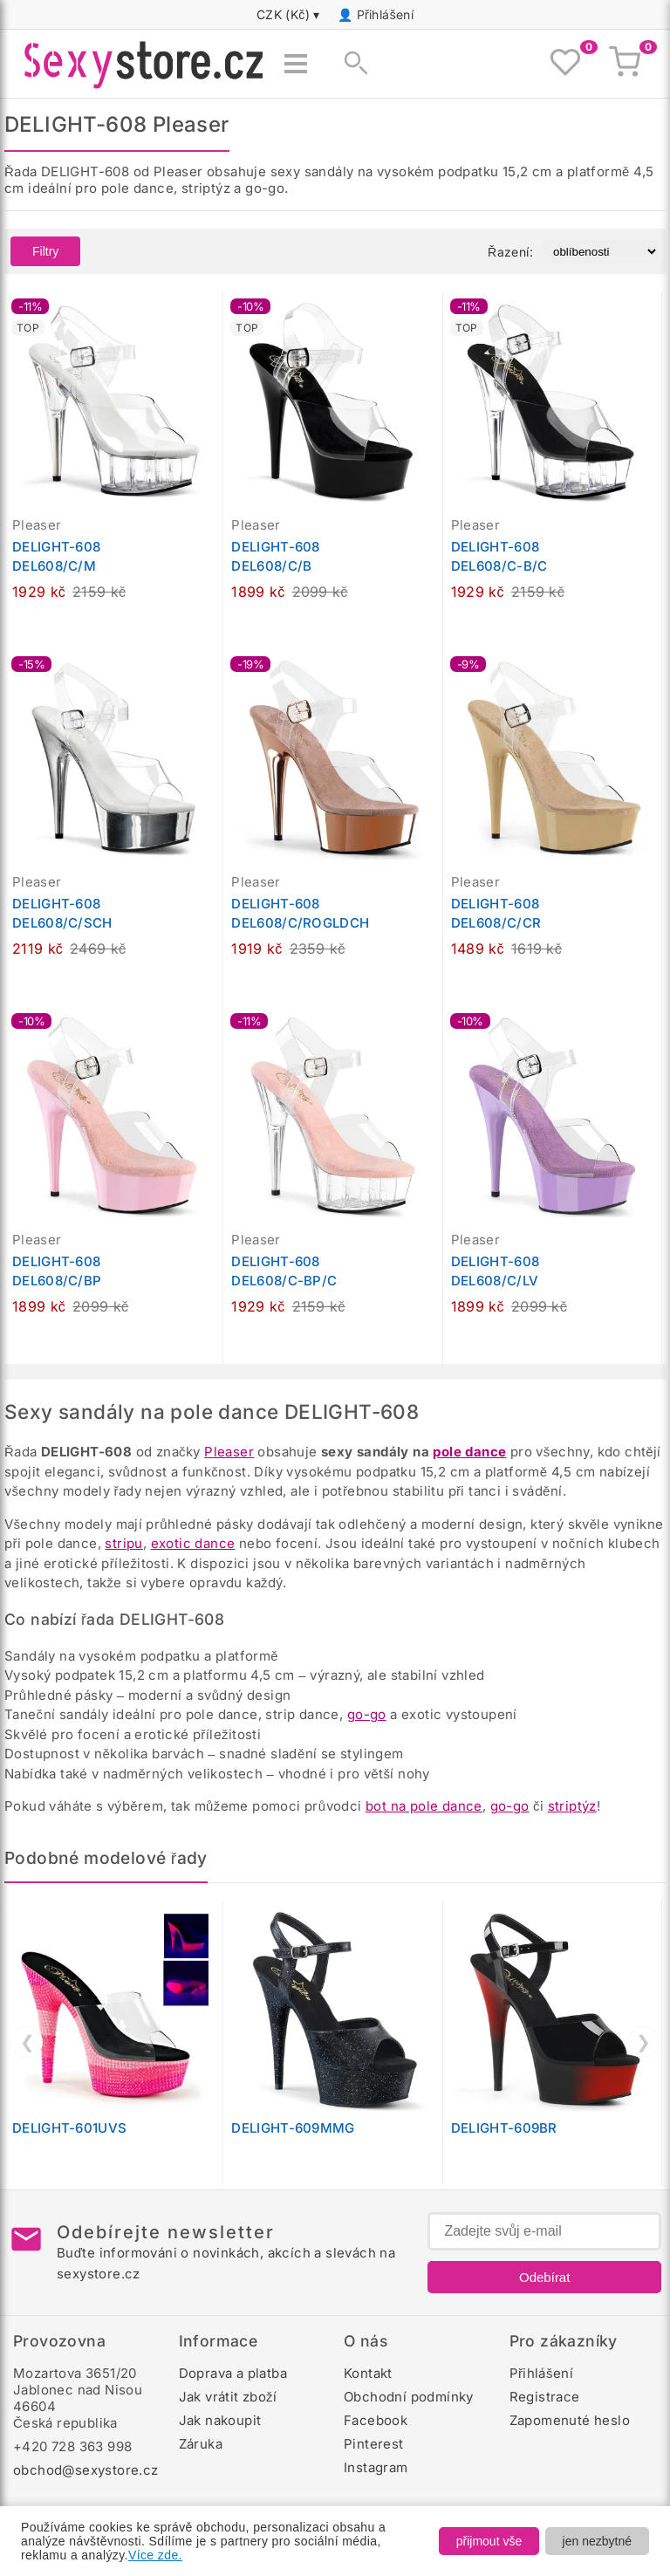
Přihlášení (385, 14)
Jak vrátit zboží (228, 2396)
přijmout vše (489, 2541)
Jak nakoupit (220, 2420)
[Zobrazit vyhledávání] (351, 64)
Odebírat (544, 2277)
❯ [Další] (643, 2042)
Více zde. (155, 2555)
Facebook (375, 2420)
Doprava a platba (233, 2373)
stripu (123, 1543)
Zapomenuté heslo (569, 2420)
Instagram (376, 2467)
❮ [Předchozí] (27, 2042)
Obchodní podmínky (409, 2396)
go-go (366, 1714)
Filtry (45, 251)
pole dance (469, 1451)
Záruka (200, 2444)
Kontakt (368, 2373)
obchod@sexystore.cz (86, 2470)
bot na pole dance (424, 1806)
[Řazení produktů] (601, 251)
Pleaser (229, 1451)
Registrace (544, 2396)
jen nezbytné (597, 2541)
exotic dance (193, 1543)
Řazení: (510, 251)
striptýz (572, 1806)
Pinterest (374, 2444)
